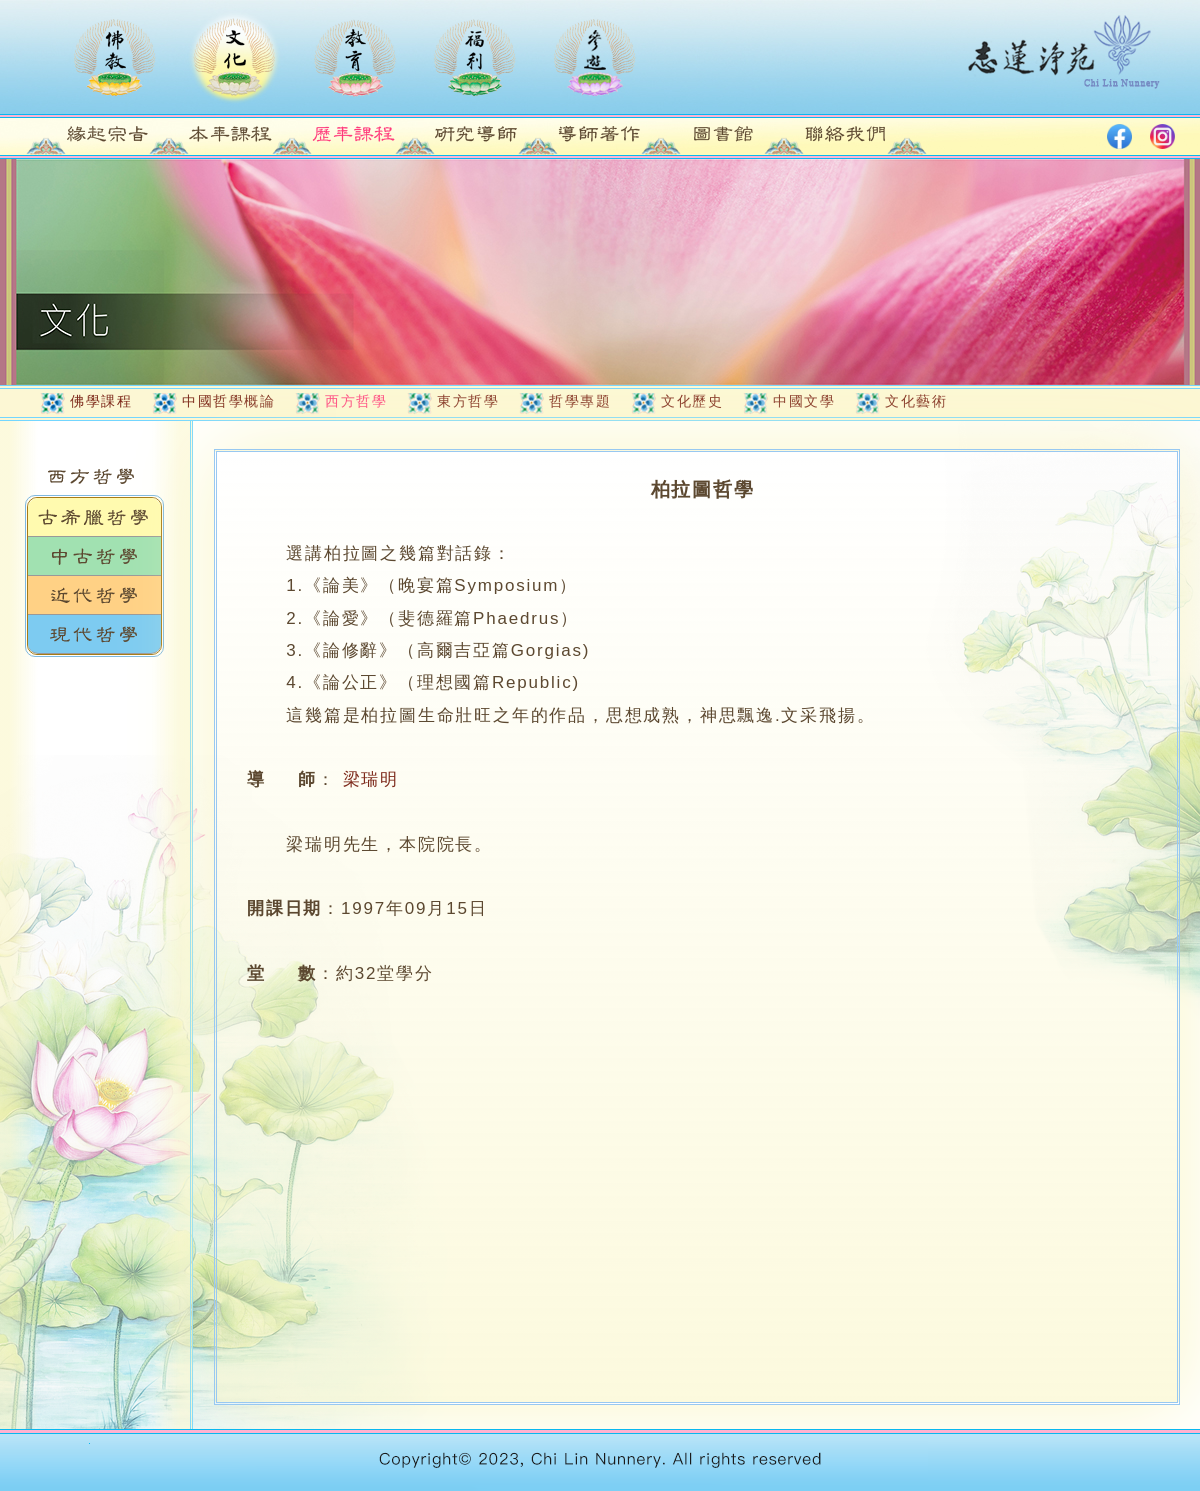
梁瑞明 (371, 779)
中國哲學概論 (228, 401)
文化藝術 (916, 401)
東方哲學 (468, 401)
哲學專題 (580, 401)
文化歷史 (692, 401)
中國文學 (804, 401)
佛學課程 (101, 401)
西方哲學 (356, 401)
